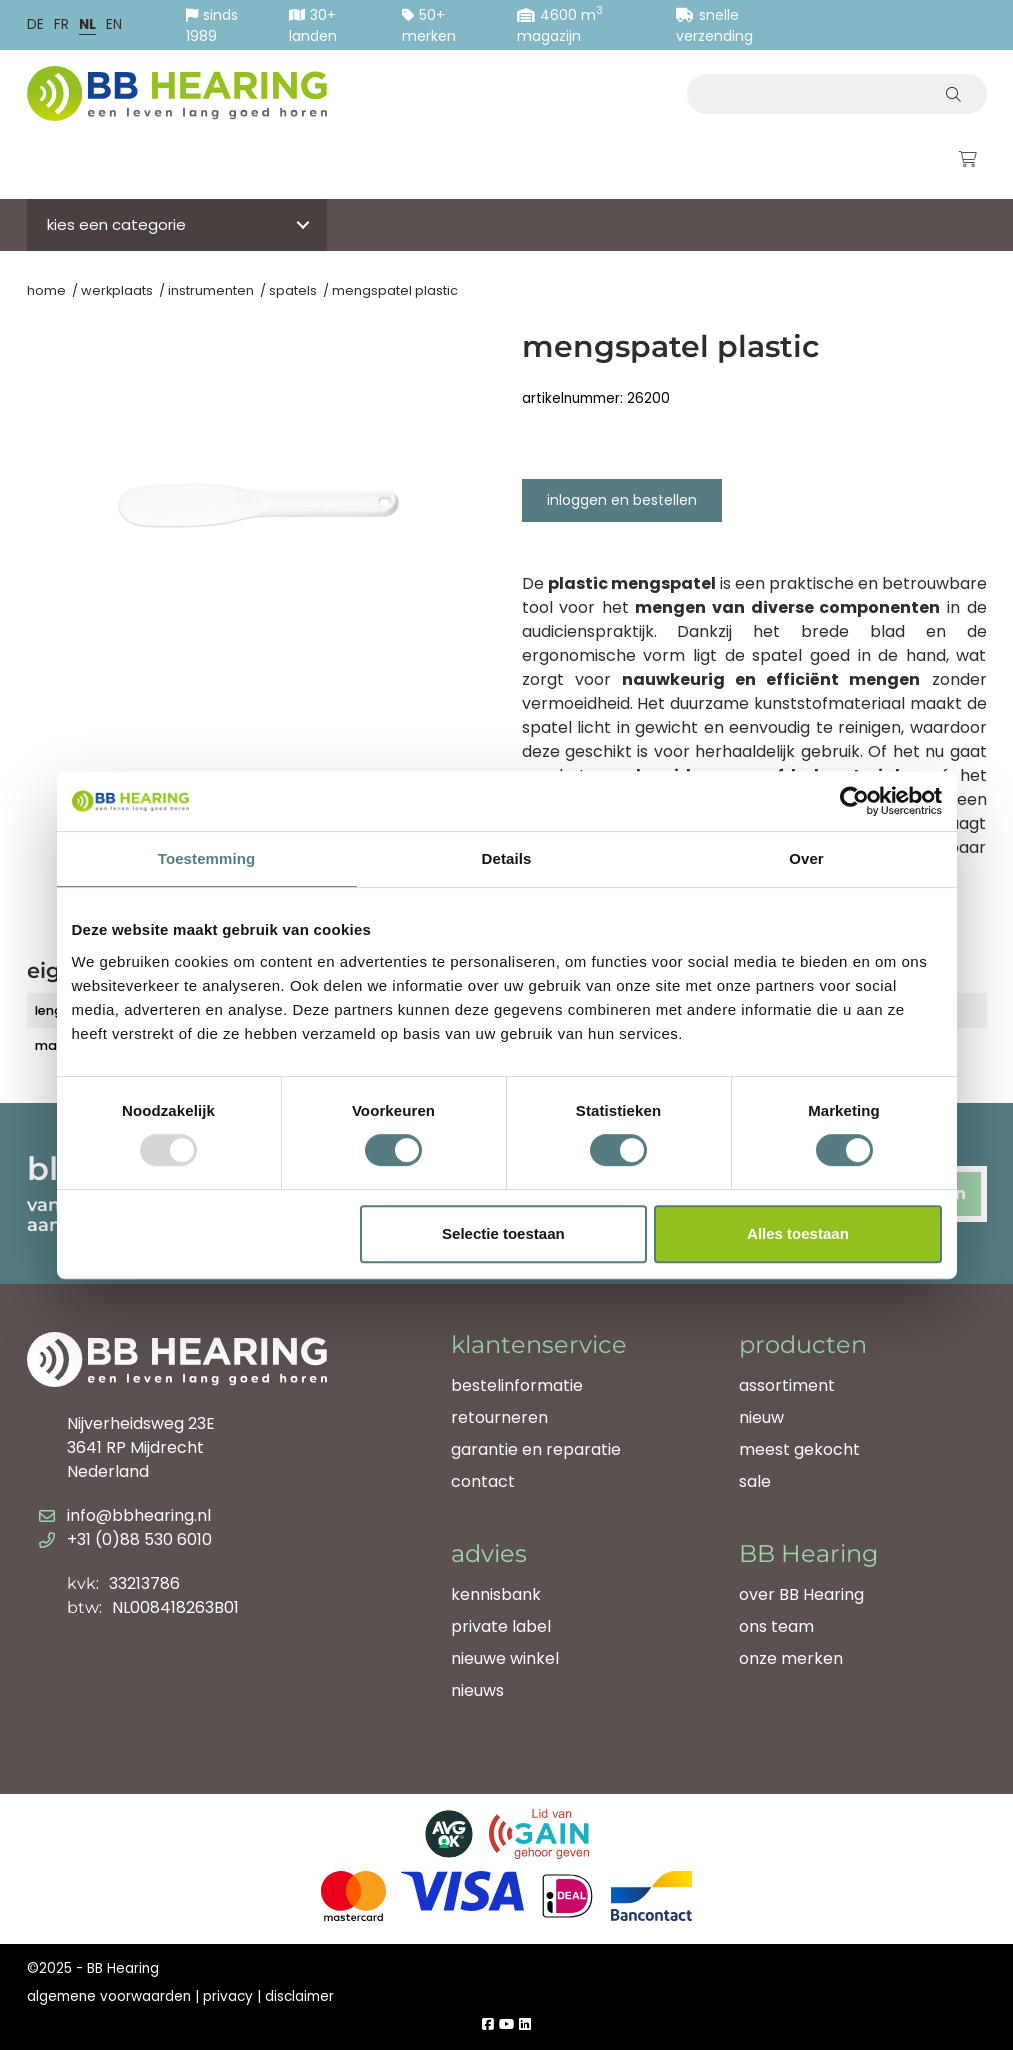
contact (483, 1481)
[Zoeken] (956, 94)
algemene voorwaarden (109, 1996)
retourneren (499, 1417)
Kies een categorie (116, 224)
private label (501, 1626)
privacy (228, 1996)
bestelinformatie (517, 1385)
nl (87, 24)
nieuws (477, 1690)
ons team (776, 1626)
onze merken (791, 1658)
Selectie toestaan (503, 1233)
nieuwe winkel (505, 1658)
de (35, 24)
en (114, 24)
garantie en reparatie (536, 1449)
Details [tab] (507, 858)
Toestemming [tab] (207, 858)
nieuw (761, 1417)
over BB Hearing (801, 1594)
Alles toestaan (798, 1233)
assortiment (787, 1385)
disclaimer (299, 1996)
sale (755, 1481)
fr (61, 24)
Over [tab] (806, 858)
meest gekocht (799, 1449)
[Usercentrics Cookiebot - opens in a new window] (854, 801)
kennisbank (496, 1594)
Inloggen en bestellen (622, 500)
